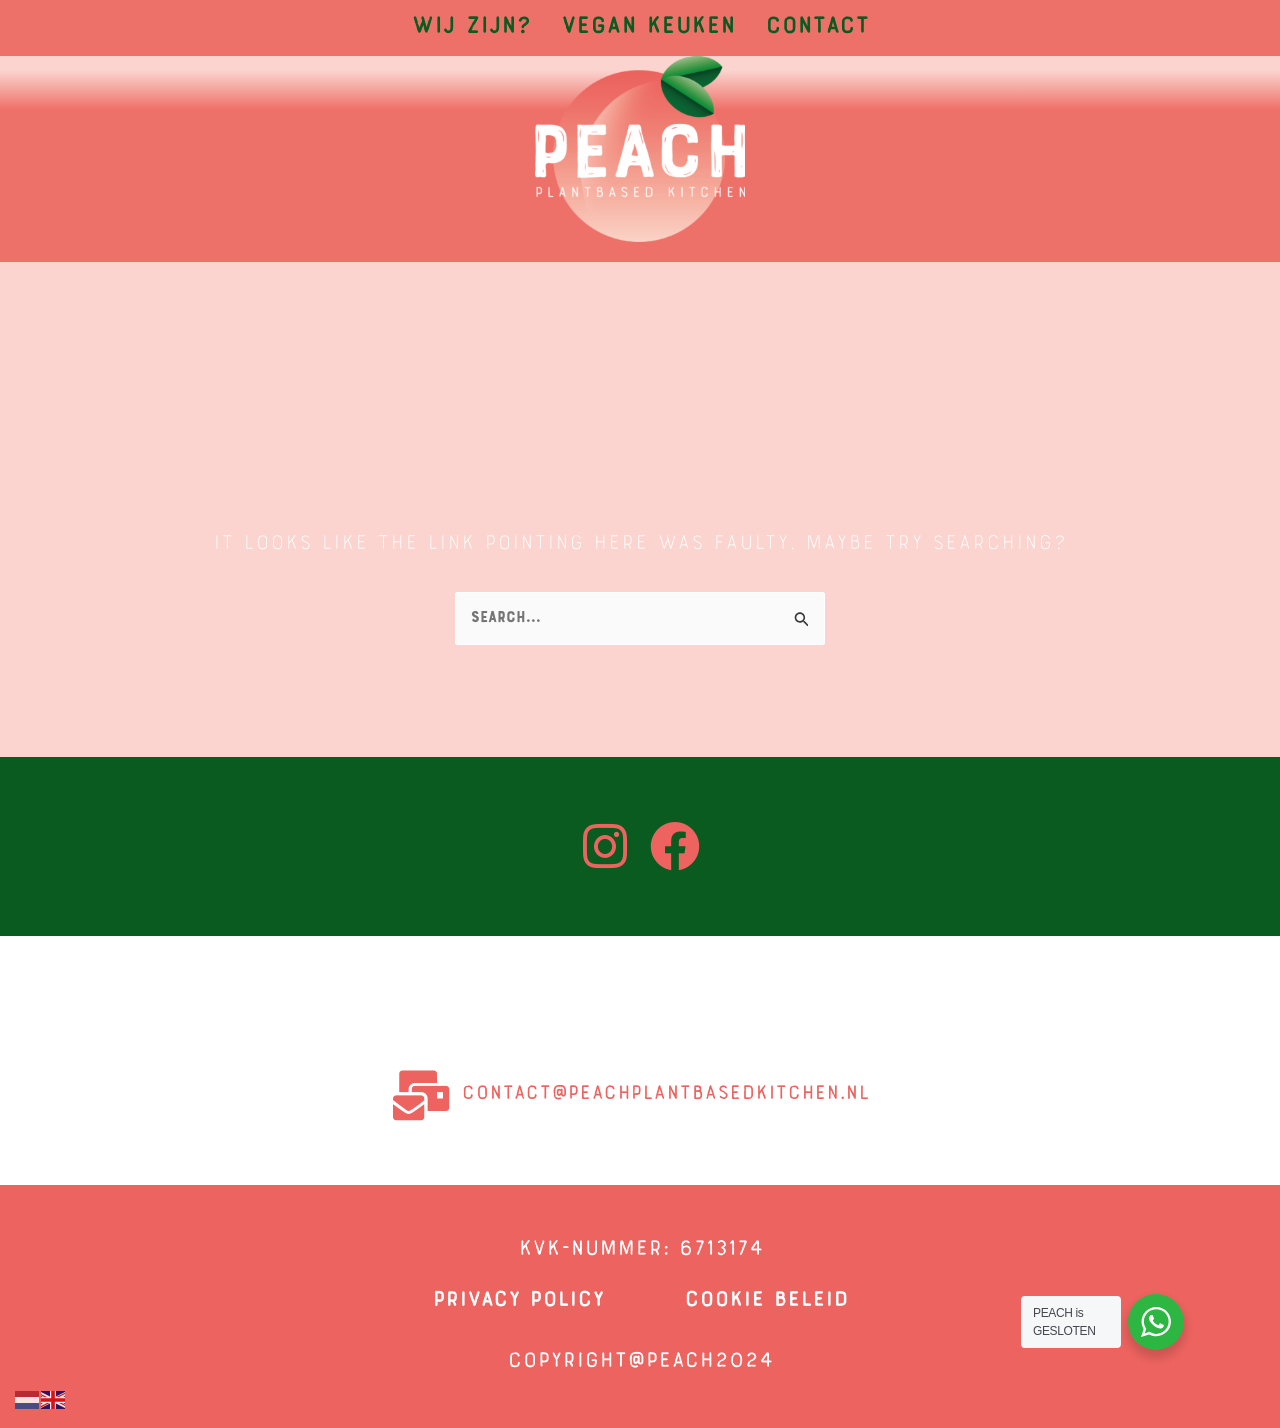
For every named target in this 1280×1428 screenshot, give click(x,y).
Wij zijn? (471, 28)
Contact (817, 28)
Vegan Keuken (648, 28)
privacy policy (518, 1301)
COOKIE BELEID (766, 1301)
